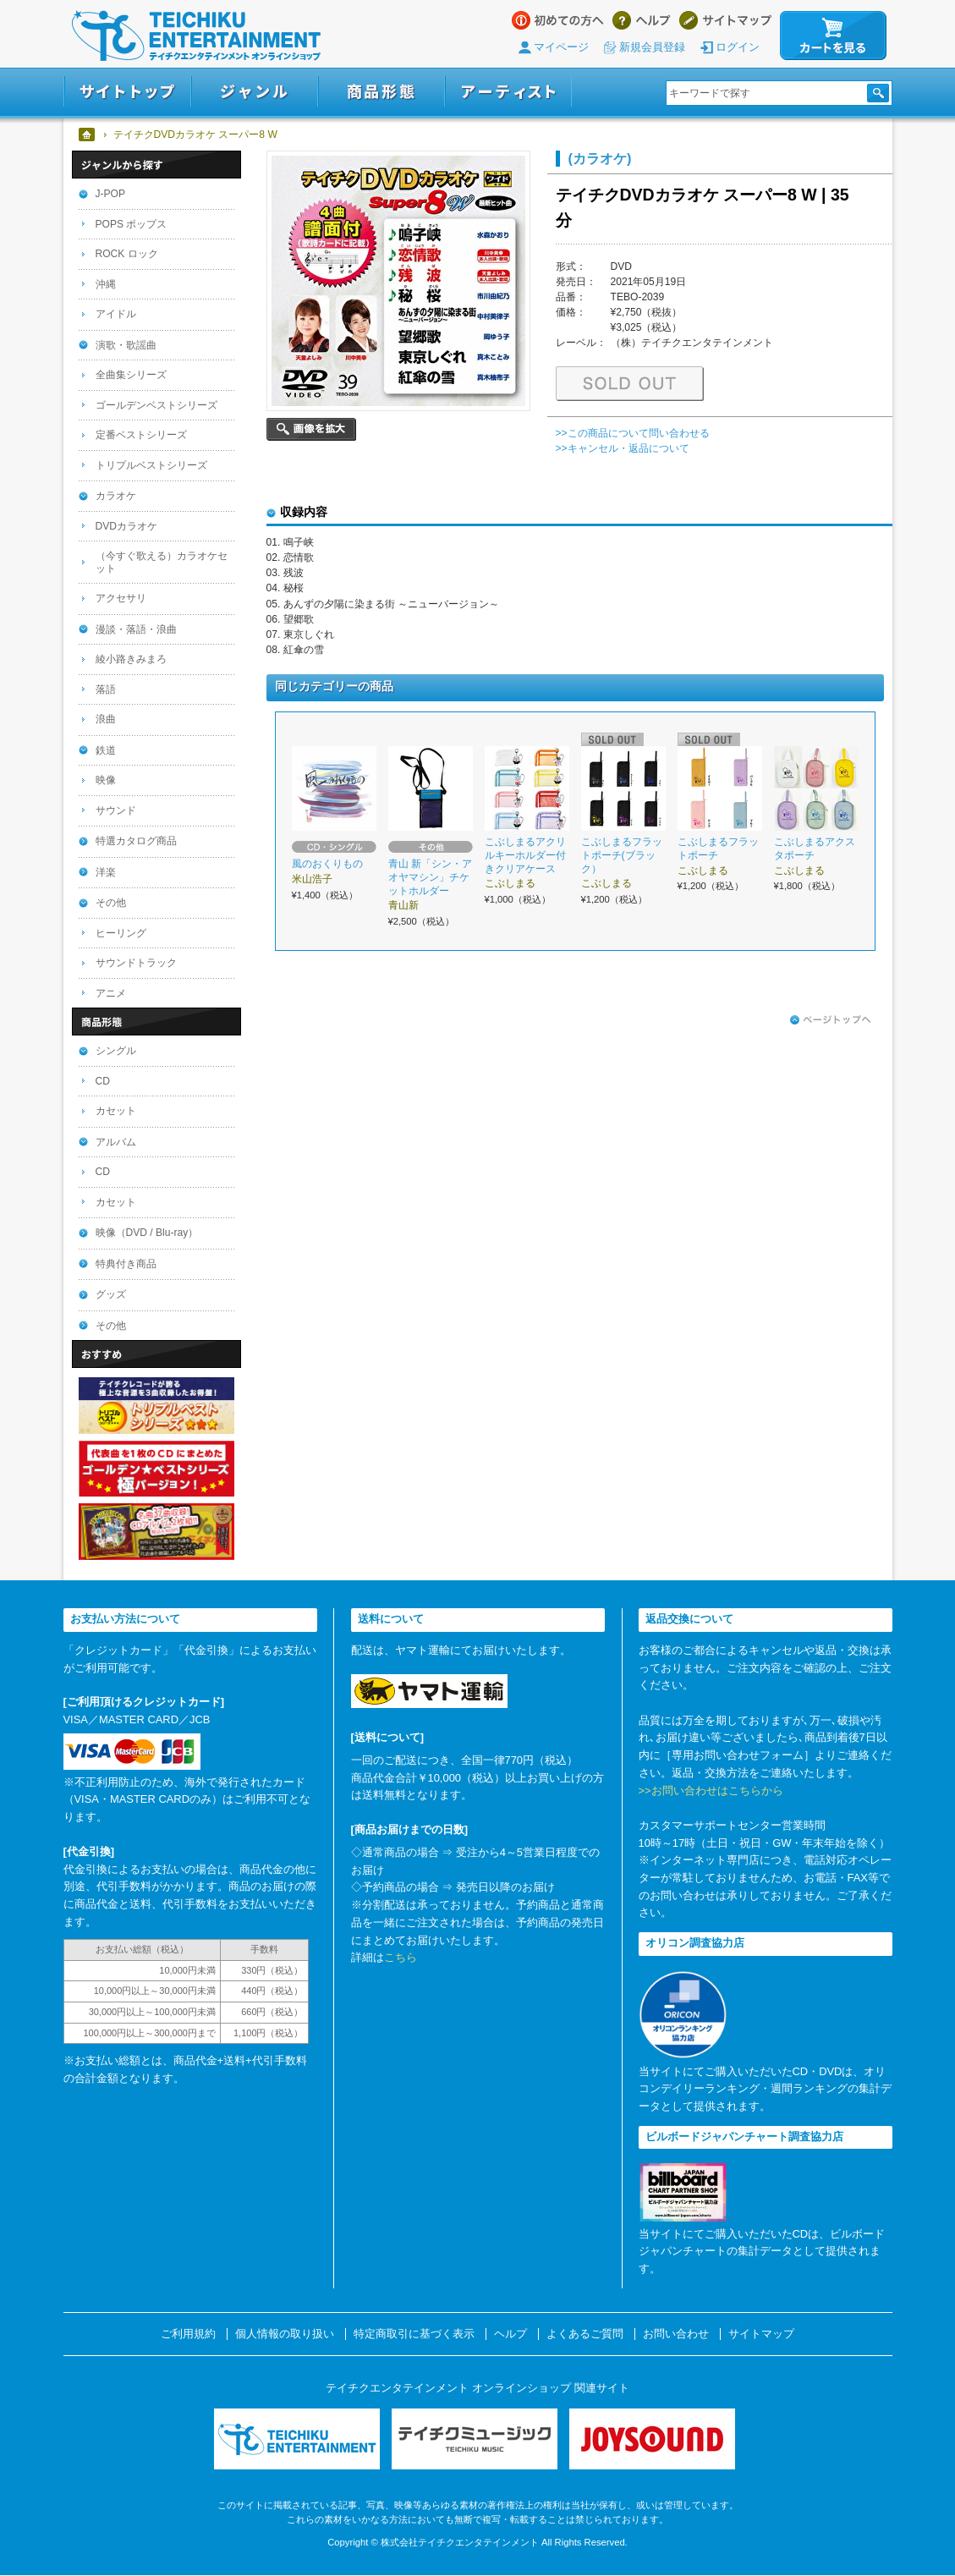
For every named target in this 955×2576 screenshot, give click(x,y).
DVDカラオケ (127, 526)
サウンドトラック (136, 963)
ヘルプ (641, 20)
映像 (106, 780)
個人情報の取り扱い (284, 2334)
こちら (400, 1957)
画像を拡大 (311, 429)
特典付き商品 (126, 1264)
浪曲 (106, 719)
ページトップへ (830, 1020)
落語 (106, 689)
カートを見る (833, 35)
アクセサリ (121, 598)
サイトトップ (127, 92)
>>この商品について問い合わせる (633, 433)
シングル (116, 1051)
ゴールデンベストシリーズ (156, 405)
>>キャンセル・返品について (622, 448)
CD (103, 1081)
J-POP (111, 194)
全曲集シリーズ (131, 375)
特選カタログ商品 (136, 841)
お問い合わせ (676, 2334)
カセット (116, 1111)
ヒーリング (121, 933)
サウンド (116, 810)
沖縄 (106, 284)
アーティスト (508, 92)
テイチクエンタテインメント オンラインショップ (196, 35)
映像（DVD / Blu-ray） (147, 1233)
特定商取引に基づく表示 (414, 2334)
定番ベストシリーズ (141, 435)
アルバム (116, 1142)
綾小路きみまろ (131, 659)
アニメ (111, 993)
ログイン (738, 47)
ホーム (87, 134)
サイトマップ (725, 20)
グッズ (111, 1294)
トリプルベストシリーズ (151, 465)
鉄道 (106, 750)
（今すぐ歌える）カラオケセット (162, 562)
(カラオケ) (600, 158)
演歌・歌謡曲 (126, 345)
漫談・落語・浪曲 (136, 629)
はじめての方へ (558, 20)
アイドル (116, 314)
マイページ (561, 47)
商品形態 (381, 92)
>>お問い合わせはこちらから (711, 1790)
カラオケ (116, 496)
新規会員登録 (652, 47)
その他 (111, 903)
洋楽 (106, 872)
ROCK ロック (127, 254)
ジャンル (254, 92)
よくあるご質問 (584, 2334)
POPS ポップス (131, 224)
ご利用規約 (188, 2334)
